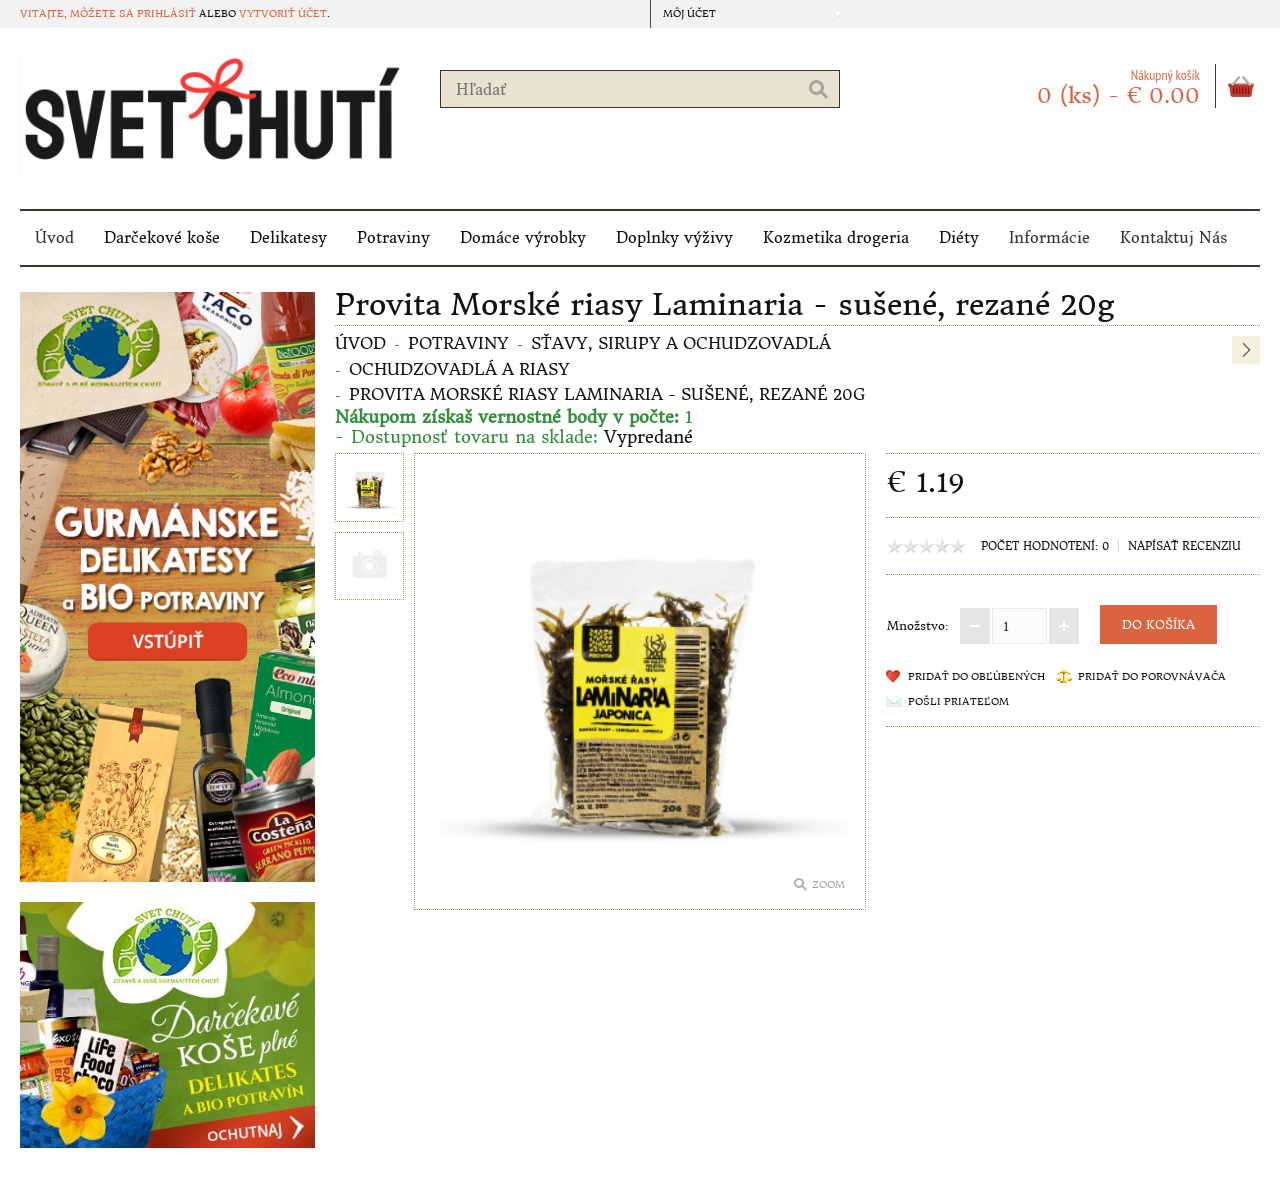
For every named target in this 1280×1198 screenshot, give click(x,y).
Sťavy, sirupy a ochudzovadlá (681, 343)
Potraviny (393, 237)
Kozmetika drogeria (836, 237)
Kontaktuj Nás (1173, 237)
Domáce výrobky (523, 237)
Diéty (959, 237)
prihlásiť (166, 13)
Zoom (828, 884)
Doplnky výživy (674, 237)
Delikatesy (288, 237)
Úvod (54, 237)
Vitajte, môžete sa (78, 13)
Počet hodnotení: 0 (1045, 546)
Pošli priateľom (958, 701)
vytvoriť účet (283, 13)
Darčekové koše (162, 237)
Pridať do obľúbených (976, 676)
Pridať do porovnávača (1152, 676)
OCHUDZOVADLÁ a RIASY (459, 369)
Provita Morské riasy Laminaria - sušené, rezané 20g (607, 394)
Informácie (1049, 237)
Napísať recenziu (1184, 546)
